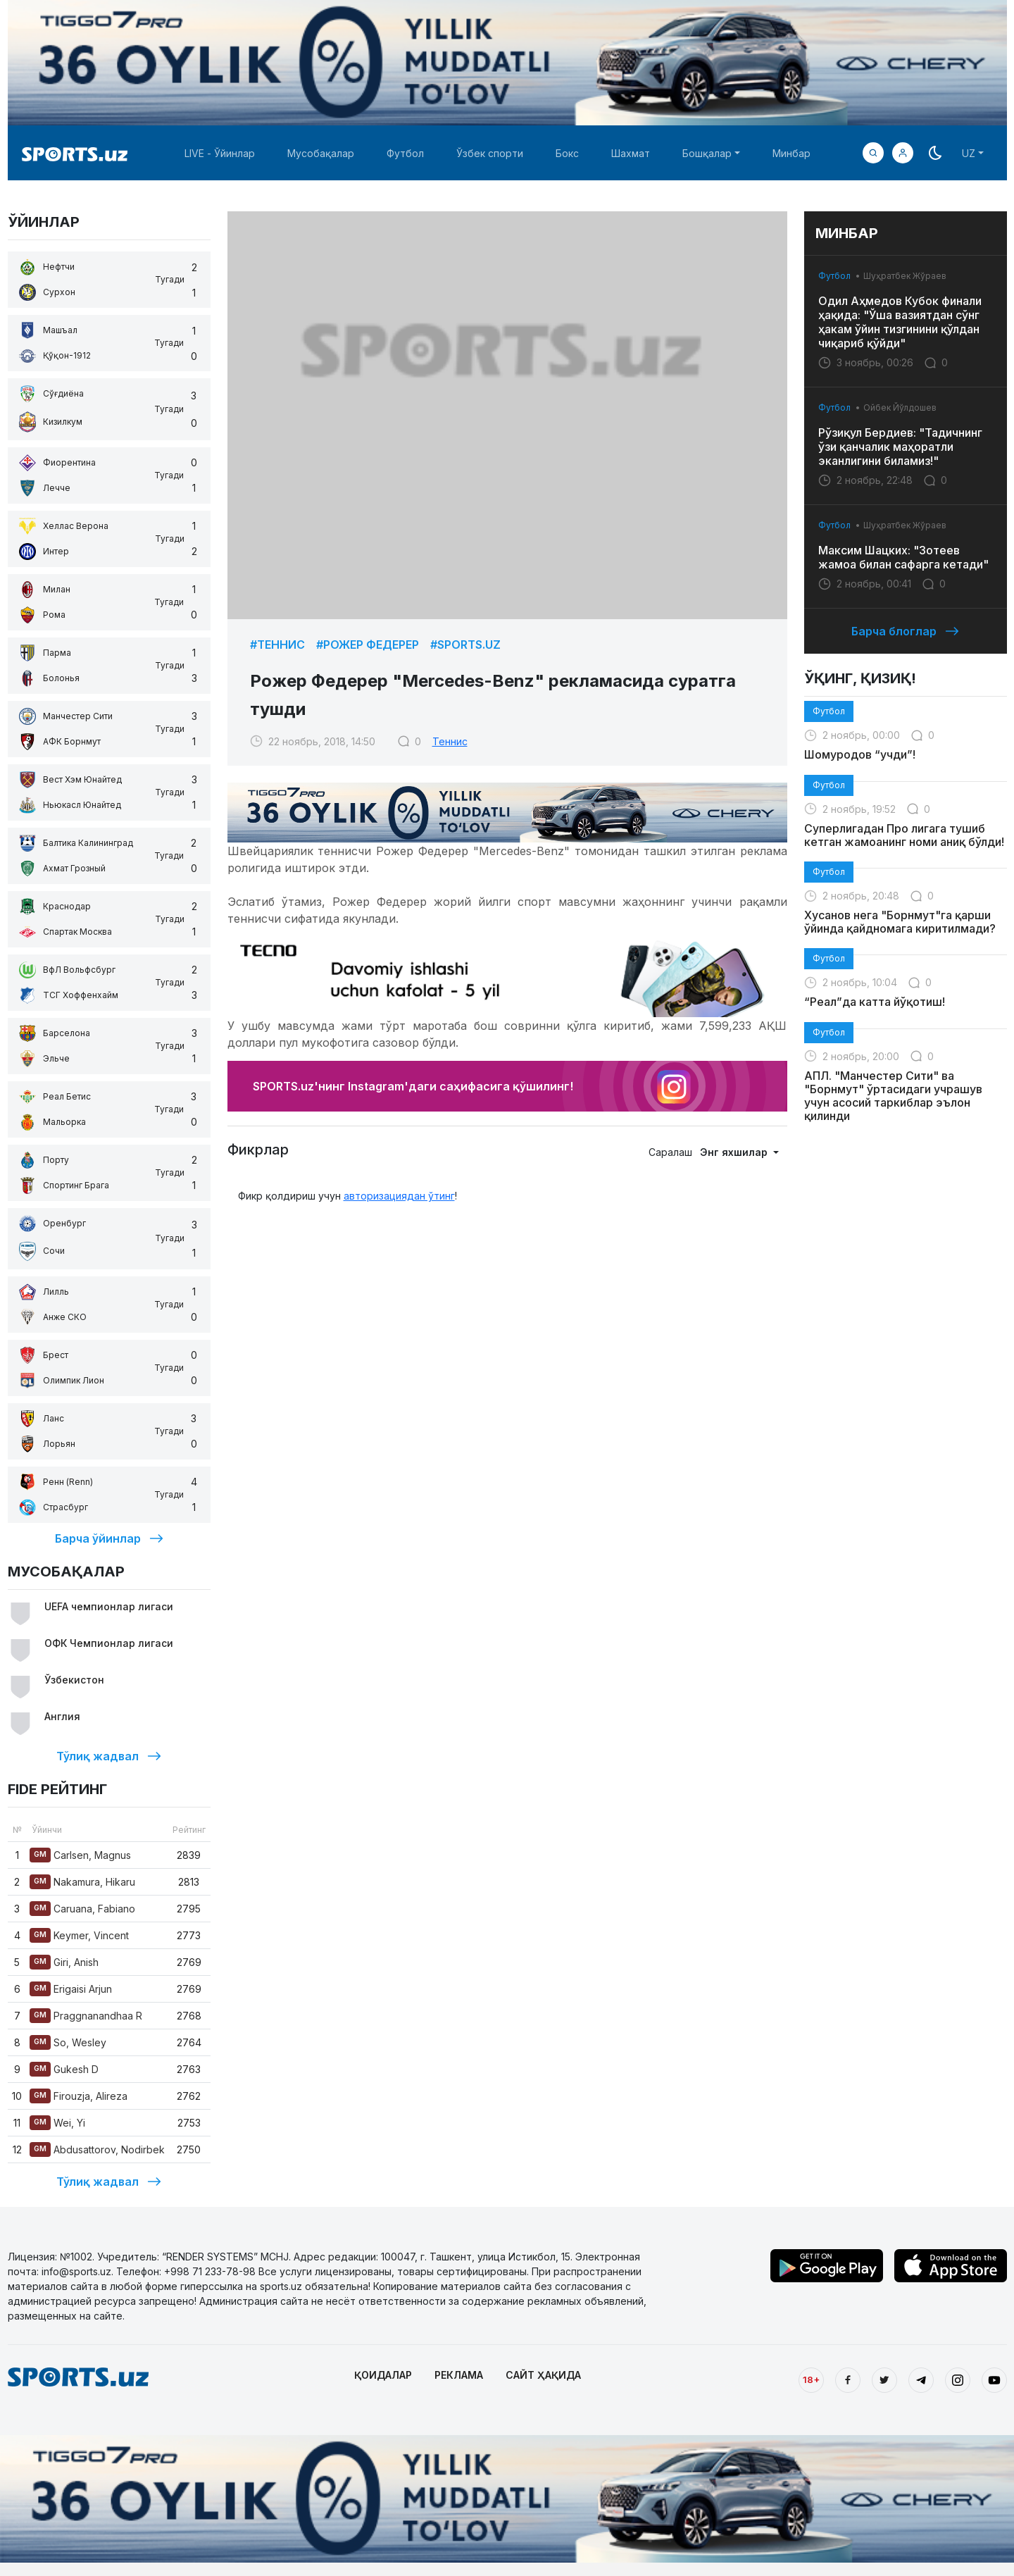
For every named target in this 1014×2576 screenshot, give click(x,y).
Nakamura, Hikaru (82, 1881)
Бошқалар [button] (707, 153)
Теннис (450, 741)
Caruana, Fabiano (82, 1908)
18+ (811, 2379)
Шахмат (630, 153)
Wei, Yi (57, 2122)
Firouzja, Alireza (78, 2096)
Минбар (791, 153)
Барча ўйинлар (109, 1538)
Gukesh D (64, 2069)
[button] (902, 152)
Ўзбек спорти (489, 153)
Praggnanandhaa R (86, 2015)
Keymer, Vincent (79, 1935)
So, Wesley (68, 2042)
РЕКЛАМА (458, 2375)
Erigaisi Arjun (71, 1988)
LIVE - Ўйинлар (219, 153)
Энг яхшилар (735, 1152)
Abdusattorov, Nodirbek (97, 2149)
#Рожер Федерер (367, 644)
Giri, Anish (64, 1962)
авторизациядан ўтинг (399, 1196)
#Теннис (277, 644)
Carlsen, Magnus (80, 1855)
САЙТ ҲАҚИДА (543, 2375)
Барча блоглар (905, 631)
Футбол (405, 153)
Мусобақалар (320, 153)
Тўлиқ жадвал (108, 1756)
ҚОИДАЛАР (383, 2375)
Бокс (567, 153)
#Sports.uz (465, 644)
